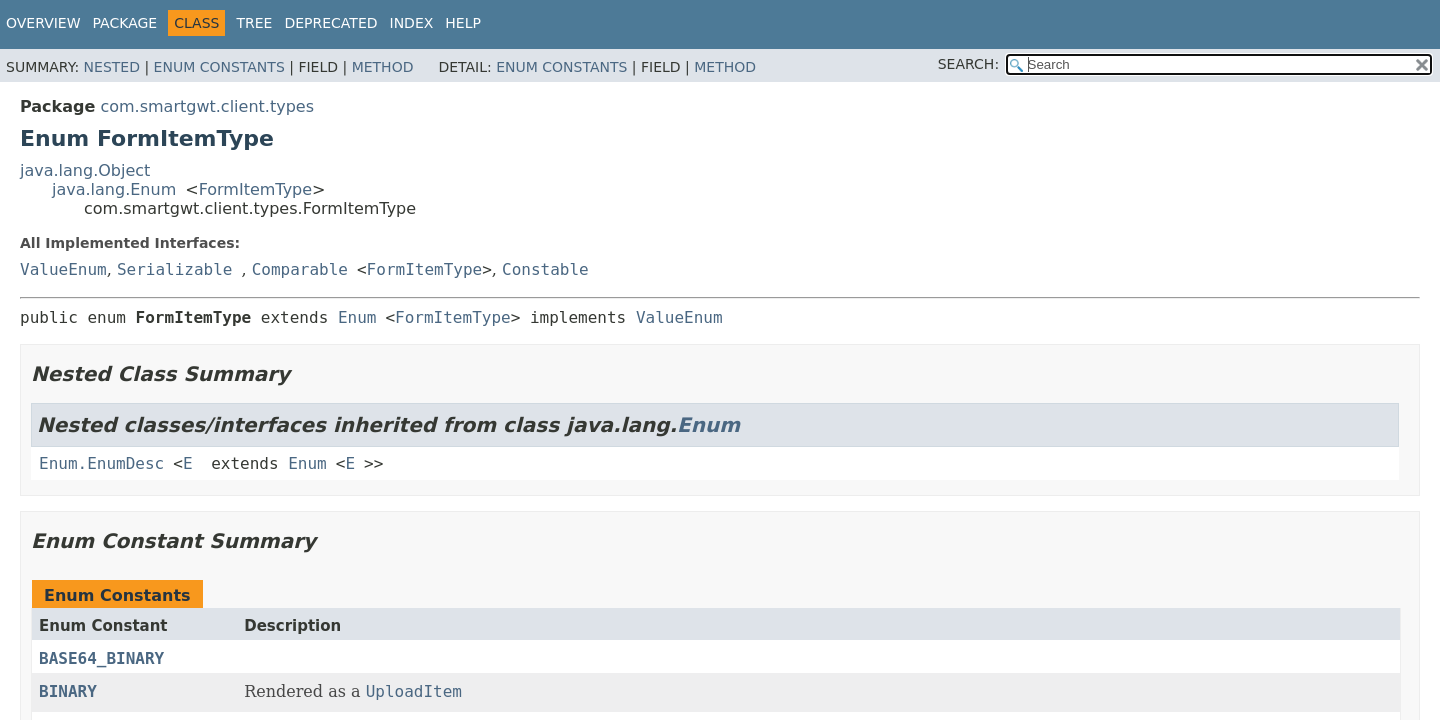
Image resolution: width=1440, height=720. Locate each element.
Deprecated (330, 23)
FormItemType (255, 189)
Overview (43, 23)
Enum (357, 317)
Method (383, 67)
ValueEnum (63, 269)
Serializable (175, 269)
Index (412, 23)
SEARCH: (968, 64)
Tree (254, 23)
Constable (545, 269)
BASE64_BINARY (101, 658)
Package (125, 23)
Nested (112, 67)
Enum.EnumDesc (101, 463)
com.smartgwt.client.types (207, 106)
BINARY (68, 691)
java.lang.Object (85, 170)
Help (463, 23)
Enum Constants (219, 67)
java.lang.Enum (114, 189)
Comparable (300, 269)
